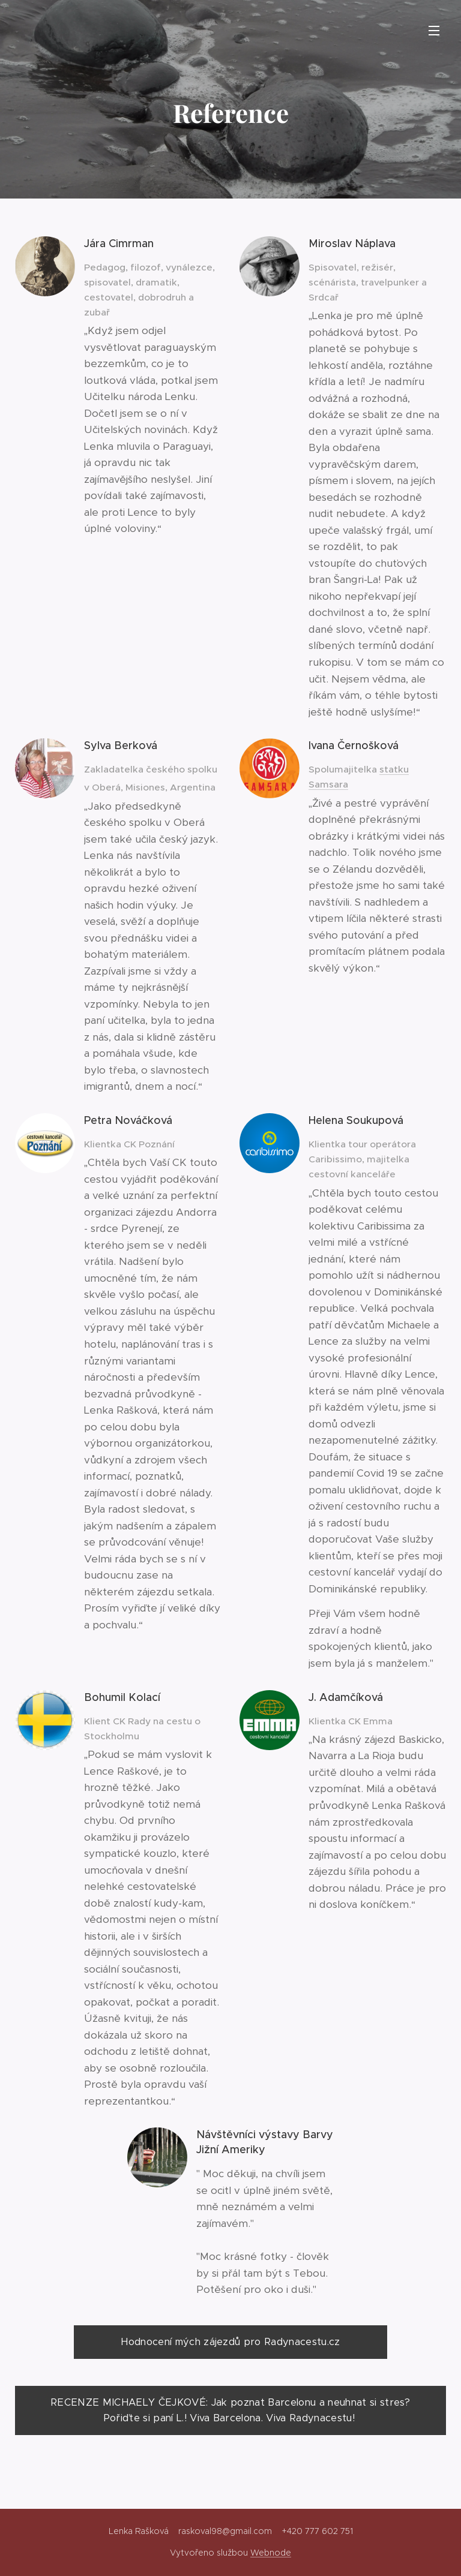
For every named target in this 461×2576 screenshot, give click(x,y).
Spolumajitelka (344, 769)
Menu (434, 30)
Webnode (270, 2552)
